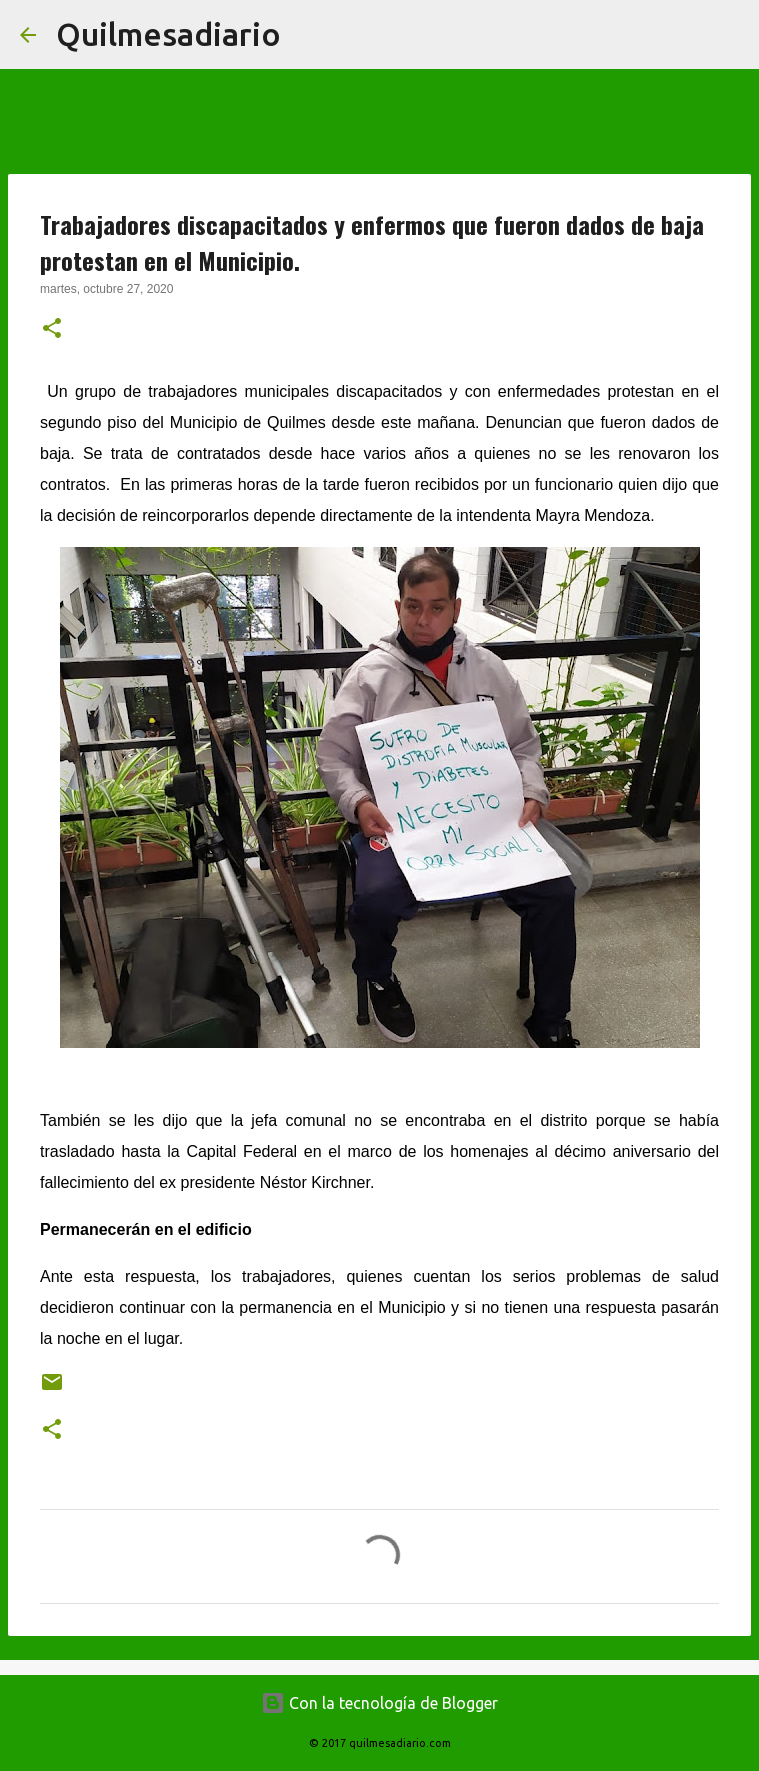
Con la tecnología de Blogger (379, 1703)
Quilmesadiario (168, 34)
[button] (52, 330)
